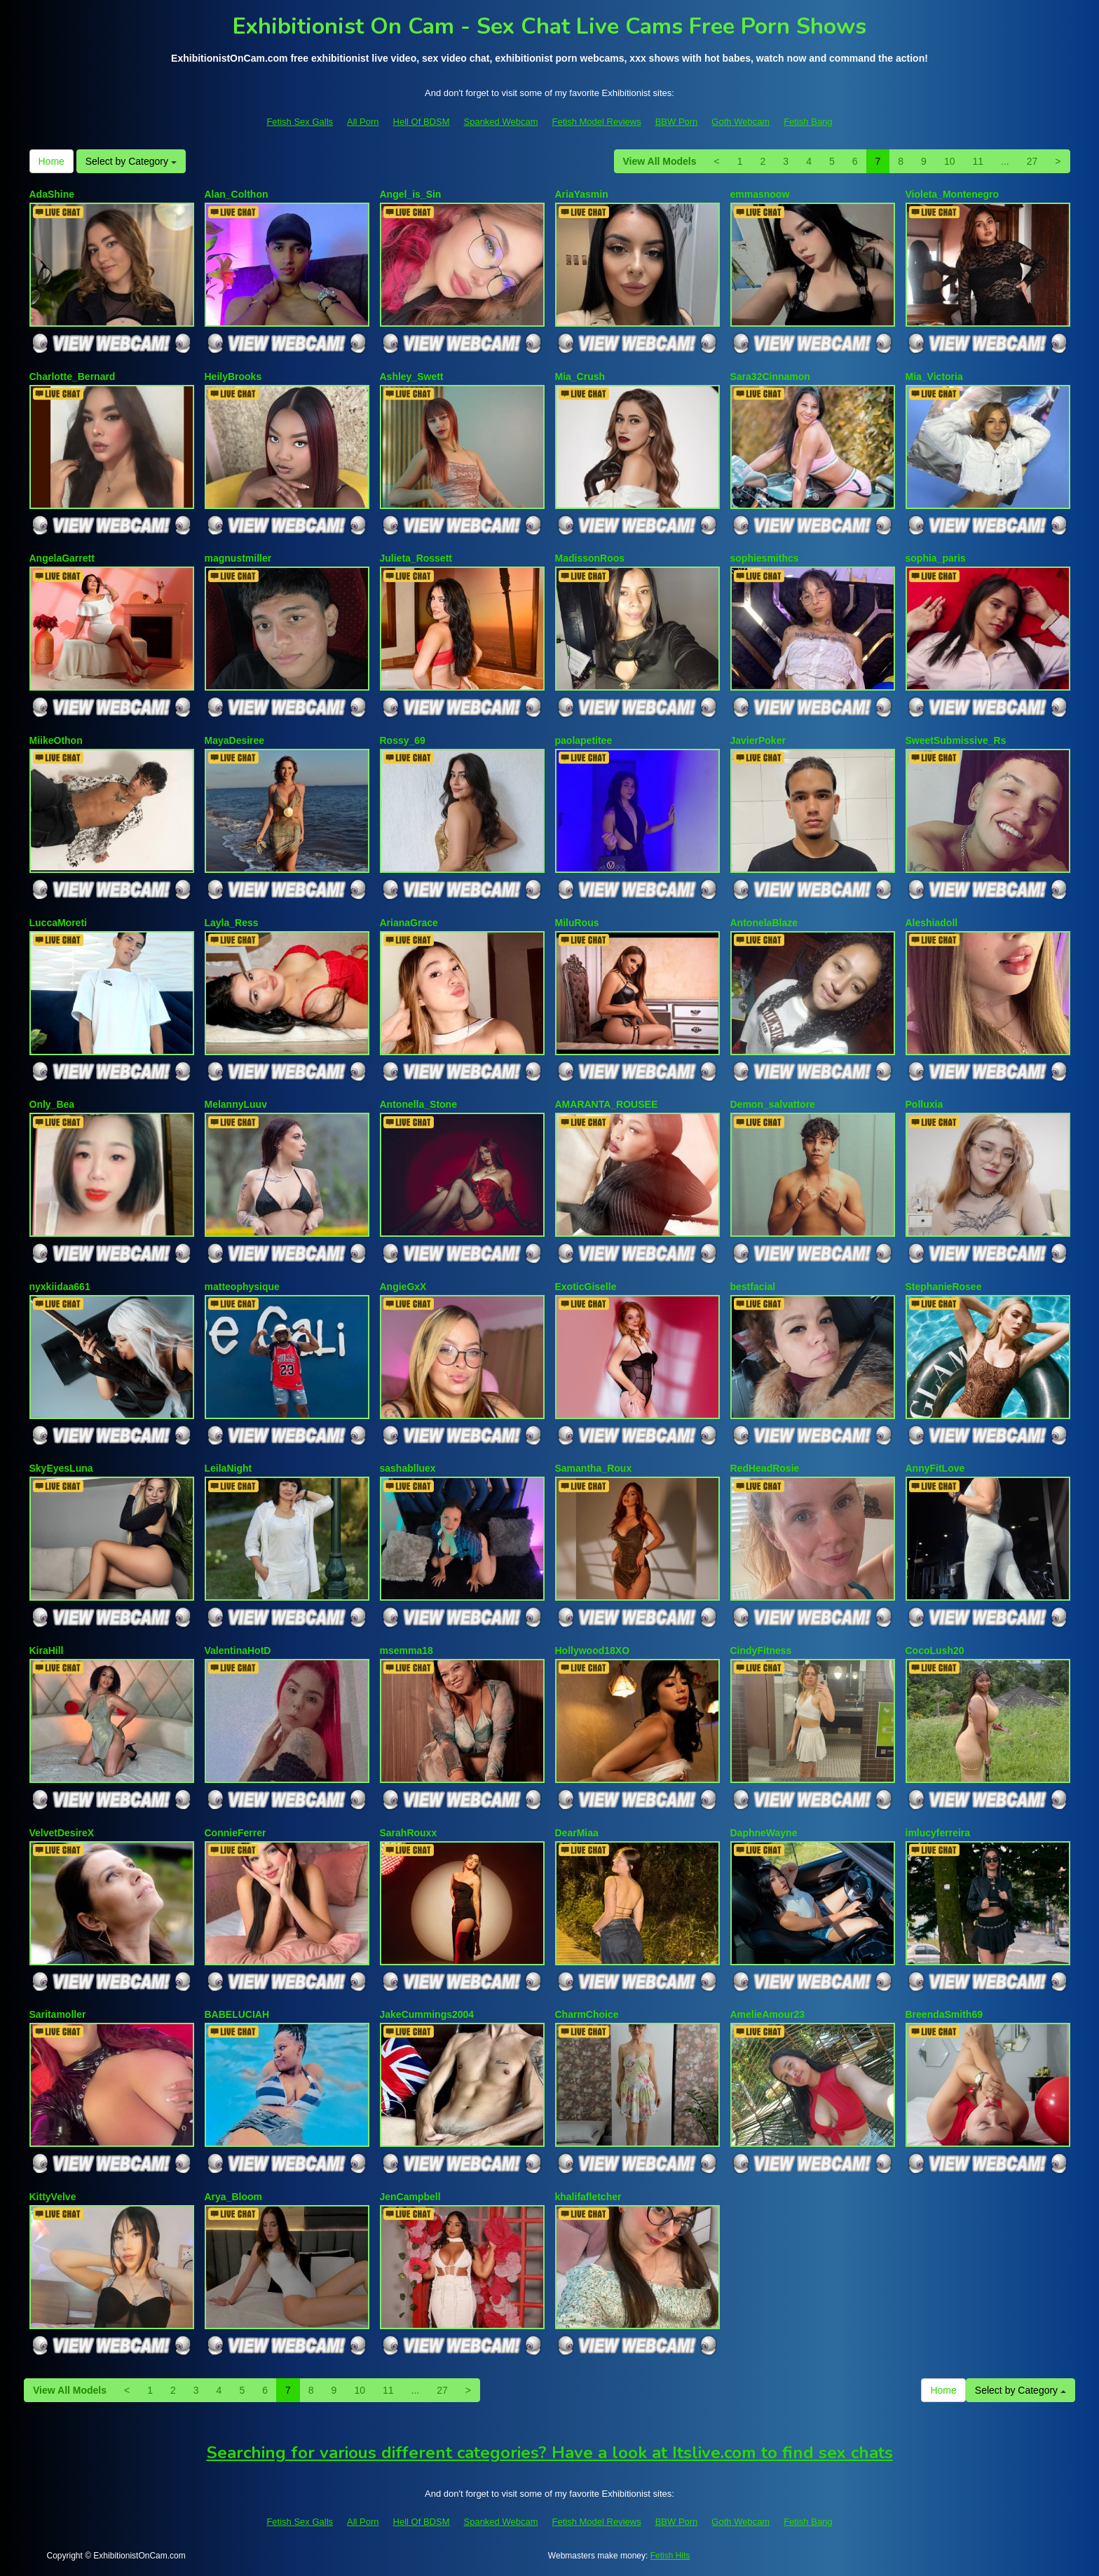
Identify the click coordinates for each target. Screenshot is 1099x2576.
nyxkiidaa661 (59, 1286)
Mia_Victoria (934, 376)
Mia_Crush (580, 376)
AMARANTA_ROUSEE (606, 1104)
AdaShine (52, 194)
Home (51, 161)
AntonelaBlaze (764, 922)
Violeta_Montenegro (952, 194)
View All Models (660, 161)
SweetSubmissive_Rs (956, 740)
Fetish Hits (670, 2556)
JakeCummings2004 (427, 2014)
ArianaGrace (409, 922)
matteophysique (242, 1286)
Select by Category (131, 161)
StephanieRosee (944, 1286)
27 (1032, 161)
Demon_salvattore (772, 1104)
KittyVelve (52, 2196)
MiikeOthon (56, 740)
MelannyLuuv (236, 1104)
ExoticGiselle (586, 1286)
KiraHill (46, 1650)
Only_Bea (52, 1104)
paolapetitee (584, 740)
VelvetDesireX (62, 1832)
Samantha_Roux (593, 1468)
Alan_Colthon (236, 194)
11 (977, 161)
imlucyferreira (938, 1832)
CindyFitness (761, 1650)
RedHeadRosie (765, 1468)
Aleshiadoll (932, 922)
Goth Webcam (740, 121)
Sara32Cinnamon (770, 376)
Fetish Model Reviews (596, 121)
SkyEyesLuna (61, 1468)
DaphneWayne (764, 1832)
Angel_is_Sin (411, 194)
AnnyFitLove (935, 1468)
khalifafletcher (588, 2196)
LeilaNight (228, 1468)
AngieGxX (403, 1286)
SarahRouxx (408, 1832)
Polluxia (924, 1104)
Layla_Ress (232, 922)
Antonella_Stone (418, 1104)
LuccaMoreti (58, 922)
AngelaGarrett (62, 558)
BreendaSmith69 (944, 2014)
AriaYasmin (581, 194)
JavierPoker (758, 740)
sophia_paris (936, 558)
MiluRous (577, 922)
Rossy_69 (402, 740)
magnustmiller (238, 558)
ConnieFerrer (235, 1832)
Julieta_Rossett (416, 558)
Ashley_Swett (412, 376)
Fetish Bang (808, 121)
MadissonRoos (590, 558)
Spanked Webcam (501, 121)
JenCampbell (410, 2196)
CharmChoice (587, 2014)
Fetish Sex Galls (299, 121)
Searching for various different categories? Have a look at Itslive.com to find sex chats (550, 2452)
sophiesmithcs (764, 558)
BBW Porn (676, 121)
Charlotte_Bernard (72, 376)
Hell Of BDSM (421, 121)
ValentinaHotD (238, 1650)
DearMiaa (577, 1832)
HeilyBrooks (233, 376)
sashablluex (408, 1468)
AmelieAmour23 (767, 2014)
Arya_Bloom (233, 2196)
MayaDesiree (235, 740)
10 (949, 161)
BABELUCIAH (237, 2014)
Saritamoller (57, 2014)
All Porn (363, 121)
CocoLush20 (935, 1650)
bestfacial (753, 1286)
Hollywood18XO (592, 1650)
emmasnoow (760, 194)
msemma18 (406, 1650)
